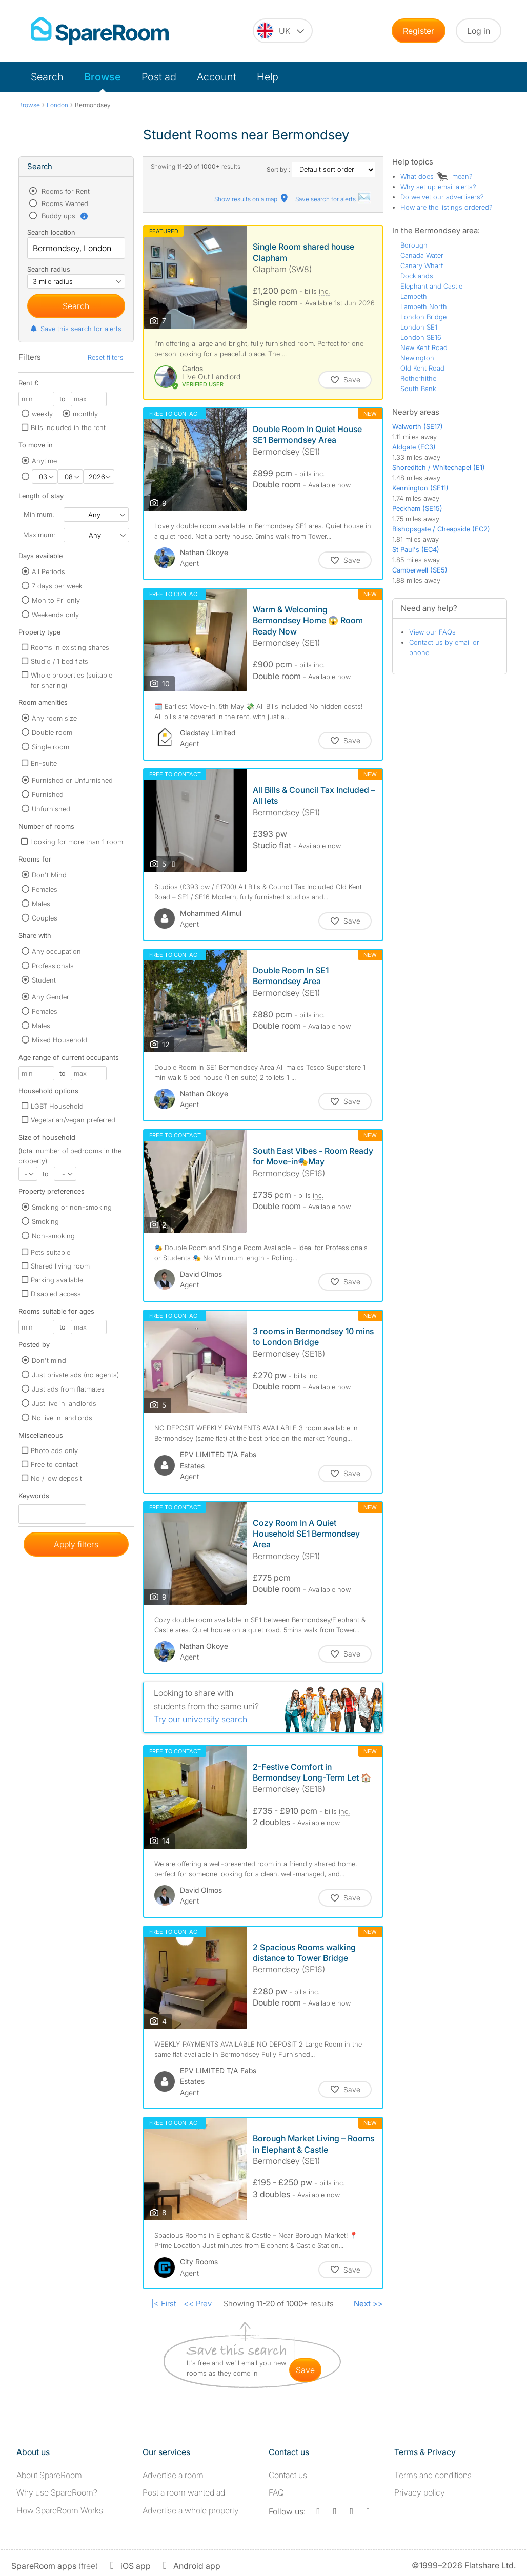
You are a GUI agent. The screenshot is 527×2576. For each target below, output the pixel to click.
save (305, 2370)
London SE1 (418, 327)
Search (47, 77)
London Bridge (423, 317)
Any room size (54, 718)
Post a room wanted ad (184, 2492)
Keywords (33, 1497)
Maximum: (39, 534)
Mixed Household (59, 1040)
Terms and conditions (433, 2475)
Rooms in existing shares (70, 647)
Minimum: (39, 514)
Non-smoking (53, 1236)
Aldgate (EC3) (414, 447)
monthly (85, 414)
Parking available (57, 1280)
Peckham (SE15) (417, 508)
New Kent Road (424, 347)
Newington (417, 358)
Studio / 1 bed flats (59, 661)
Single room (50, 747)
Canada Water (421, 255)
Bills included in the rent (68, 427)
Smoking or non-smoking (72, 1207)
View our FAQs (432, 632)
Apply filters (76, 1544)
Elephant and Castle (431, 286)
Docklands (416, 276)
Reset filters (106, 357)
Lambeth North (423, 306)
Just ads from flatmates (68, 1389)
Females (44, 889)
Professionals (53, 966)
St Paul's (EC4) (415, 549)
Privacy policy (419, 2492)
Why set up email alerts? (438, 186)
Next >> (368, 2303)
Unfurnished (51, 809)
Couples (44, 918)
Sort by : (321, 169)
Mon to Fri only (56, 600)
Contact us (288, 2475)
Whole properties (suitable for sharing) (71, 680)
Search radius (48, 269)
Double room (52, 732)
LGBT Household (57, 1106)
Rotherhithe (418, 378)
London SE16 (420, 337)
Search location (51, 232)
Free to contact (54, 1464)
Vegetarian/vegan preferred (73, 1120)
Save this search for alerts (75, 328)
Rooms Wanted (63, 203)
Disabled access (56, 1294)
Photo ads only (54, 1450)
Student (44, 980)
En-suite (44, 763)
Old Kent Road (422, 368)
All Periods (48, 571)
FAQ (276, 2492)
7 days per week (57, 586)
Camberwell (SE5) (420, 570)
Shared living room (60, 1266)
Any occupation (56, 951)
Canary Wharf (421, 265)
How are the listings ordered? (446, 207)
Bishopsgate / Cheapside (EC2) (441, 529)
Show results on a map (252, 199)
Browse (102, 77)
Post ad (158, 77)
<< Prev (198, 2303)
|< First (163, 2303)
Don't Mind (49, 875)
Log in (478, 31)
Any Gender (50, 997)
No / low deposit (56, 1478)
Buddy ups (64, 216)
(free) (54, 2566)
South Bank (418, 388)
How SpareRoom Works (59, 2510)
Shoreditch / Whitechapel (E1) (438, 467)
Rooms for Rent (64, 191)
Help (267, 77)
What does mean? (436, 176)
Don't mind (49, 1360)
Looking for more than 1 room (76, 841)
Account (216, 77)
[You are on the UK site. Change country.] (283, 30)
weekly (42, 414)
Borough (414, 245)
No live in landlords (62, 1418)
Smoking (45, 1221)
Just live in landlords (64, 1403)
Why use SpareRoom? (56, 2492)
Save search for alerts (333, 199)
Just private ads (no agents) (75, 1375)
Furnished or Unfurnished (72, 780)
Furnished (48, 794)
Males (41, 903)
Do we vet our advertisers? (442, 197)
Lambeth (413, 296)
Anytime (44, 461)
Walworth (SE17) (417, 426)
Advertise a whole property (191, 2510)
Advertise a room (173, 2475)
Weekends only (55, 614)
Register (418, 31)
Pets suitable (50, 1252)
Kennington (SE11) (420, 488)
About (49, 2475)
